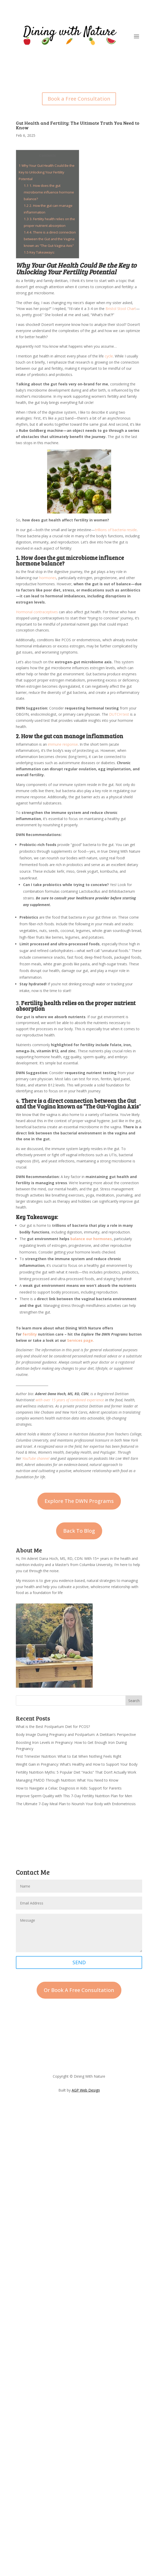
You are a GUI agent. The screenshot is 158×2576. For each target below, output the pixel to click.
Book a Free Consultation (79, 98)
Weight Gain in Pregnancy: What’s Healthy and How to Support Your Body (77, 1764)
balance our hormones (90, 1238)
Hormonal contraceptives (37, 611)
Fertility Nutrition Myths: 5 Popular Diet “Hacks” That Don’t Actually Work (76, 1772)
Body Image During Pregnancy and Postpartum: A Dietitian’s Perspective (76, 1734)
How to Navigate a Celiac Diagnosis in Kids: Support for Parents (69, 1788)
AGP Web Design (86, 2090)
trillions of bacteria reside (116, 529)
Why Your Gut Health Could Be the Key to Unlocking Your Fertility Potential (47, 172)
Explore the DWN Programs (79, 1501)
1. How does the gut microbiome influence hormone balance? (49, 192)
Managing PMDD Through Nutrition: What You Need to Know (67, 1780)
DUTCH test (119, 714)
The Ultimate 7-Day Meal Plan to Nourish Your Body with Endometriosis (76, 1803)
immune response (63, 744)
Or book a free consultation (79, 1990)
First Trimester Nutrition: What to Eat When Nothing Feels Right (68, 1756)
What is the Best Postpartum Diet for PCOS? (53, 1726)
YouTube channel (35, 1458)
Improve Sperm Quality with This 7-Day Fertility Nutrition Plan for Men (74, 1795)
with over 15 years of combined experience (69, 1399)
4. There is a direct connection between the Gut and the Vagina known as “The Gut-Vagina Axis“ (50, 239)
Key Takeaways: (40, 252)
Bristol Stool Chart (121, 308)
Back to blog (79, 1530)
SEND (79, 1962)
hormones (47, 577)
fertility (29, 1334)
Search (134, 1700)
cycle (108, 356)
